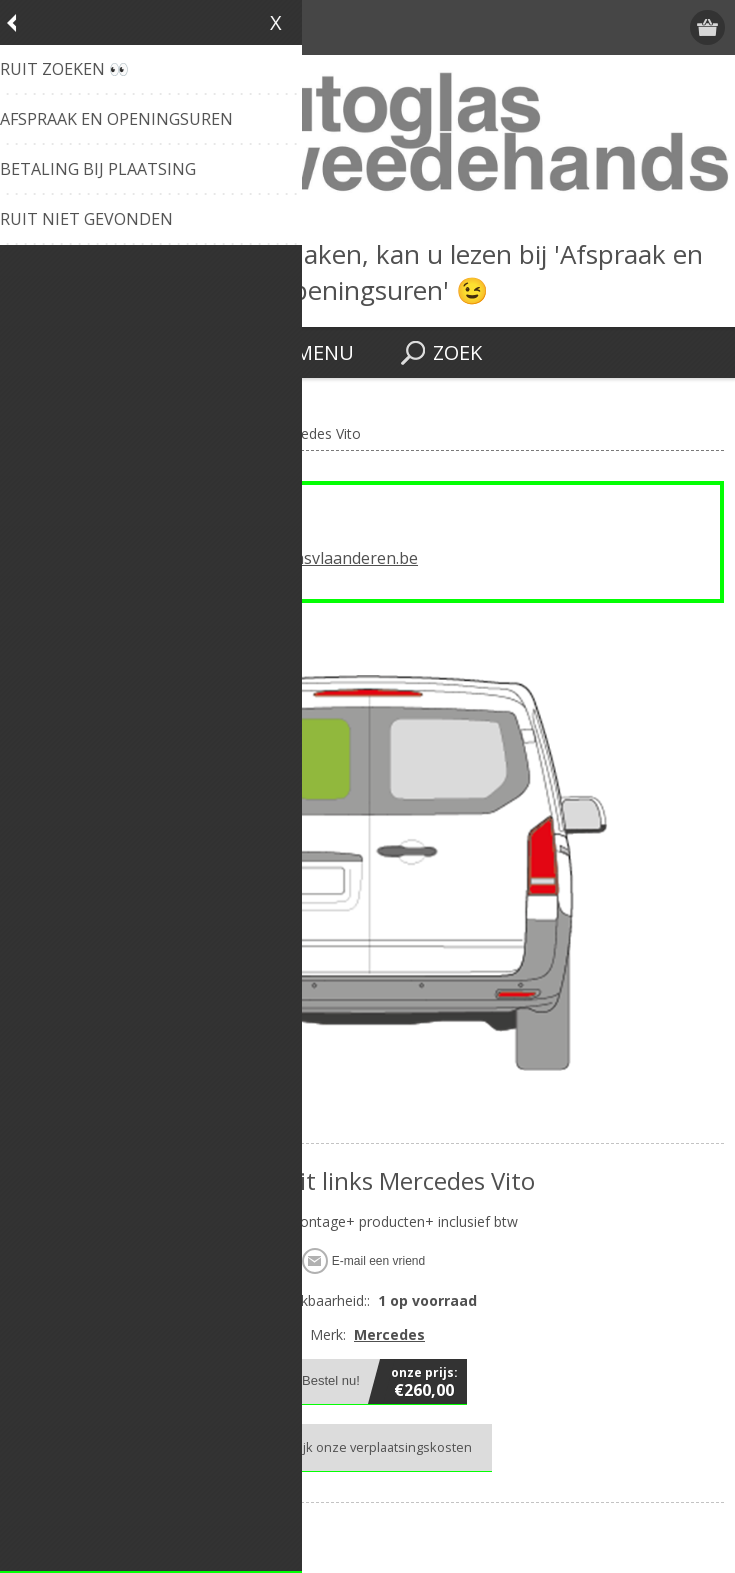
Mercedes (389, 1334)
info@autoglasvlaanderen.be (310, 558)
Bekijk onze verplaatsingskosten (374, 1447)
